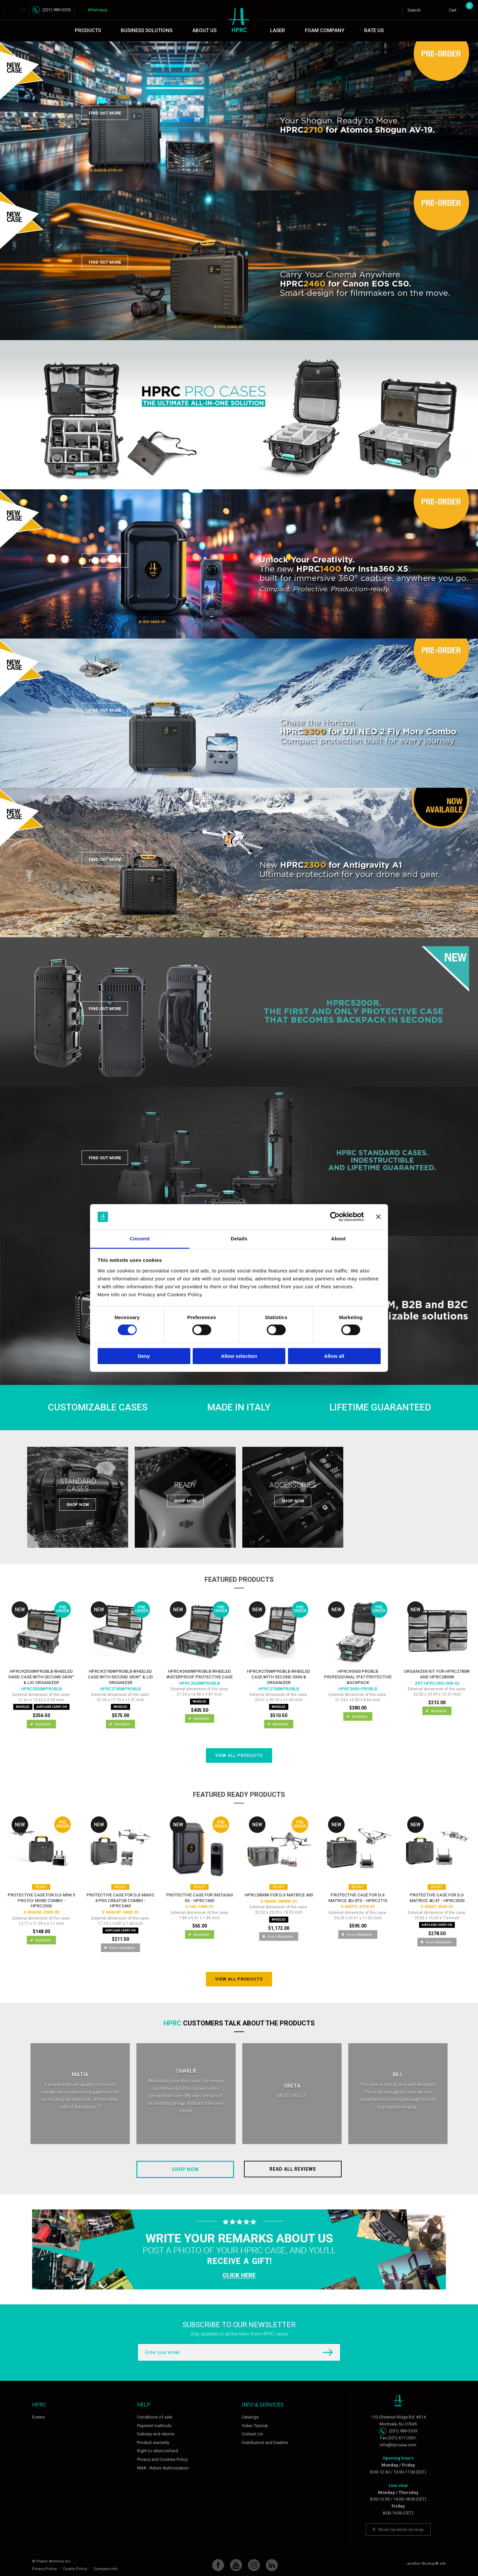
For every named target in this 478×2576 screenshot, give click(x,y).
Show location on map (398, 2529)
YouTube (236, 2565)
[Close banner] (378, 1217)
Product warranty (153, 2442)
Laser (277, 30)
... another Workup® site (424, 2563)
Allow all (334, 1356)
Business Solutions (146, 30)
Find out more (105, 112)
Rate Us (374, 30)
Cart (457, 9)
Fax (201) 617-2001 (398, 2437)
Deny (144, 1356)
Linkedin (272, 2565)
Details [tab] (239, 1238)
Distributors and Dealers (265, 2442)
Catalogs (250, 2417)
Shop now (185, 2169)
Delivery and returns (155, 2433)
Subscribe (323, 2352)
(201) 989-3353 (56, 9)
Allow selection (239, 1356)
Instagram (254, 2565)
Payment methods (154, 2425)
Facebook (218, 2565)
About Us (204, 30)
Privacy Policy (44, 2569)
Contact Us (252, 2433)
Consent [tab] (140, 1238)
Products (88, 30)
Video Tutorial (255, 2425)
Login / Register (439, 10)
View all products (239, 1755)
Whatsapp (98, 9)
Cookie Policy (75, 2569)
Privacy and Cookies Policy (162, 2459)
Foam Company (324, 30)
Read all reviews (292, 2169)
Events (38, 2417)
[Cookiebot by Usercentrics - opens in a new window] (335, 1217)
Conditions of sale (154, 2417)
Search (414, 10)
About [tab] (338, 1238)
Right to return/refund (157, 2450)
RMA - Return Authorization (163, 2467)
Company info (105, 2569)
